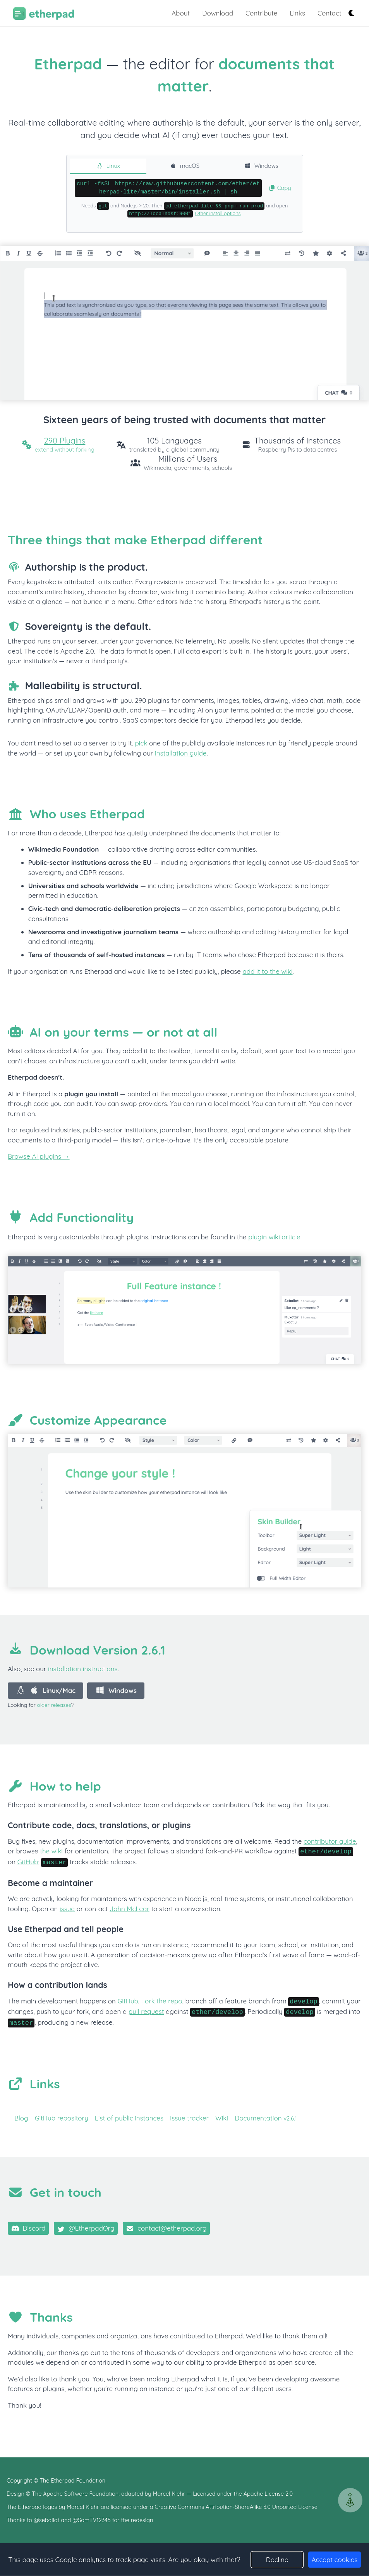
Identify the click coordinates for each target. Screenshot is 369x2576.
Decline (277, 2559)
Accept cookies (335, 2559)
